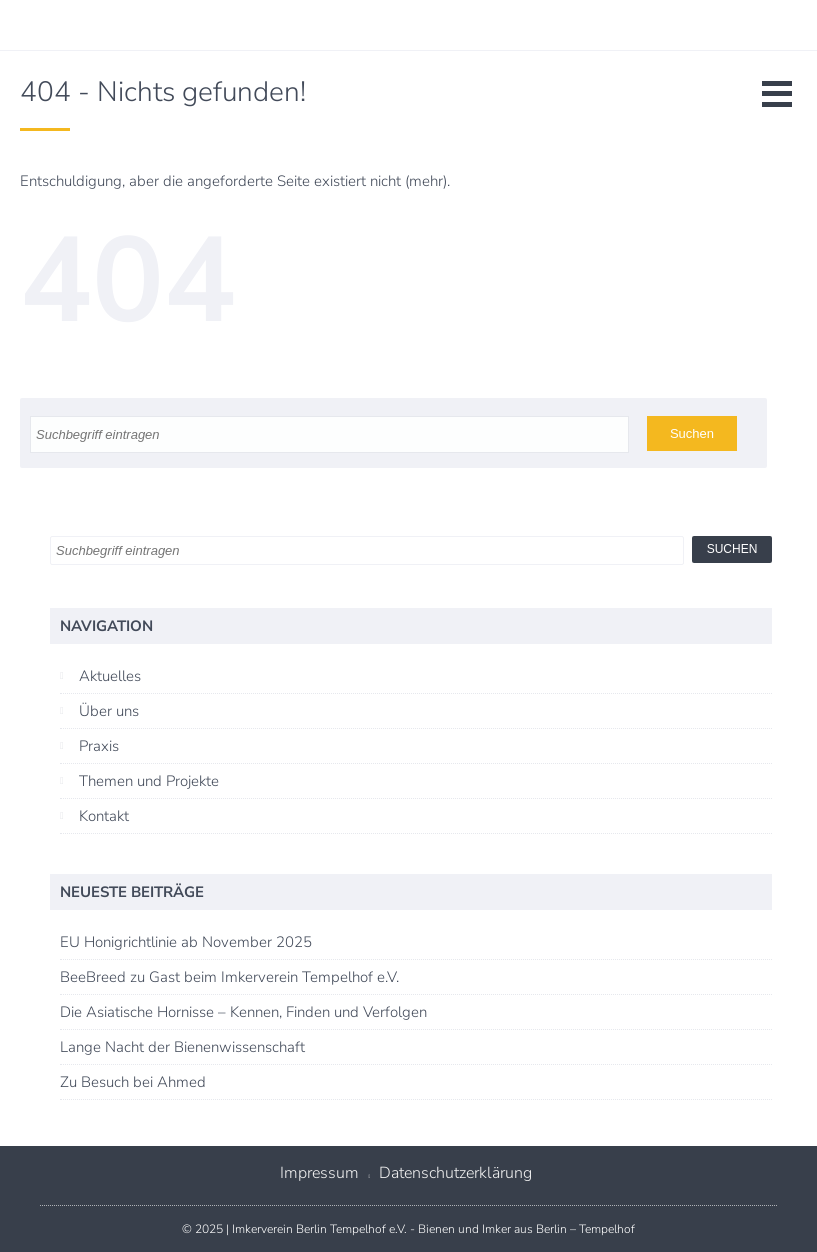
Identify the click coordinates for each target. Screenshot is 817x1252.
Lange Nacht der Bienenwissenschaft (182, 1047)
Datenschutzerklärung (455, 1173)
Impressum (319, 1173)
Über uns (109, 711)
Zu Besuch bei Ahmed (133, 1082)
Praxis (99, 746)
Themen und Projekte (149, 781)
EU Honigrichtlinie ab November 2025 (186, 942)
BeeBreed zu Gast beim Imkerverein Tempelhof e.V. (229, 977)
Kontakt (104, 816)
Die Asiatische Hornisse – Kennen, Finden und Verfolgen (243, 1012)
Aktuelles (110, 676)
